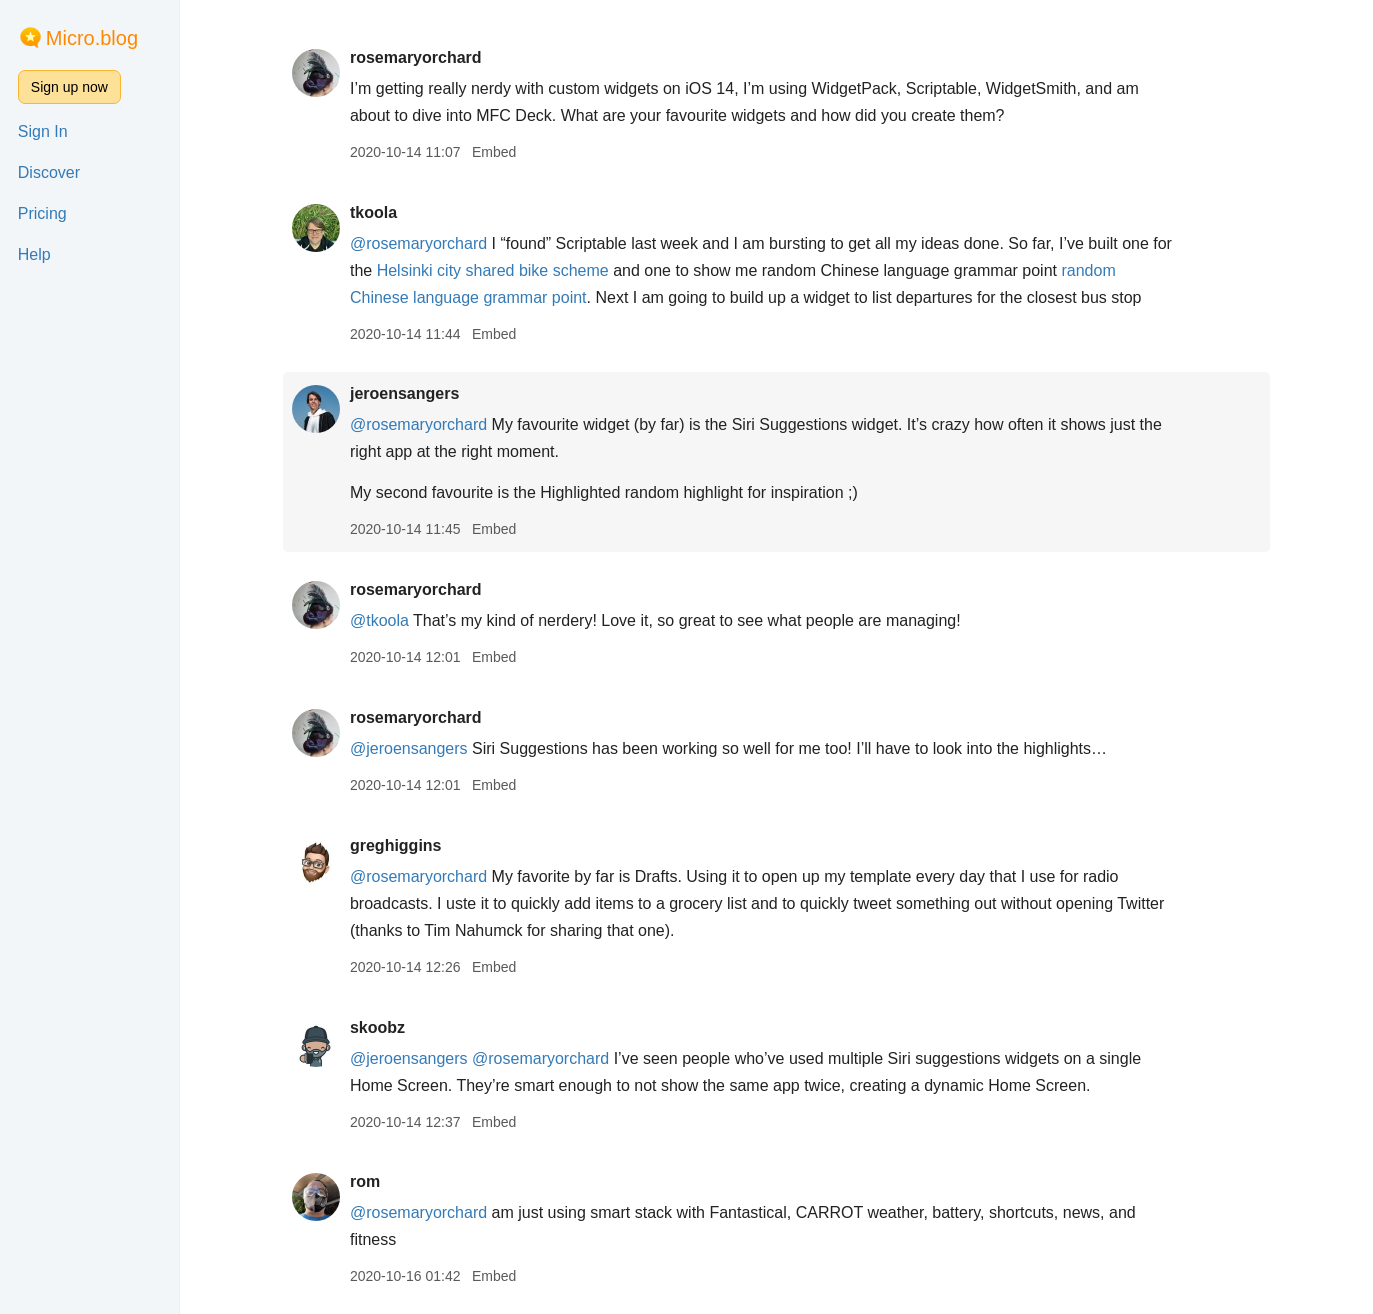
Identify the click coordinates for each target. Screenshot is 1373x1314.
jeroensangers (404, 393)
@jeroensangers (409, 748)
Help (34, 254)
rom (365, 1181)
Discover (49, 172)
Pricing (42, 213)
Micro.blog (92, 38)
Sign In (43, 131)
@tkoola (379, 620)
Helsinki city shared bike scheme (493, 270)
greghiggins (396, 845)
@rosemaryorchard (418, 243)
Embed (494, 152)
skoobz (377, 1027)
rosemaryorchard (416, 57)
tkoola (373, 212)
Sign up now (69, 87)
